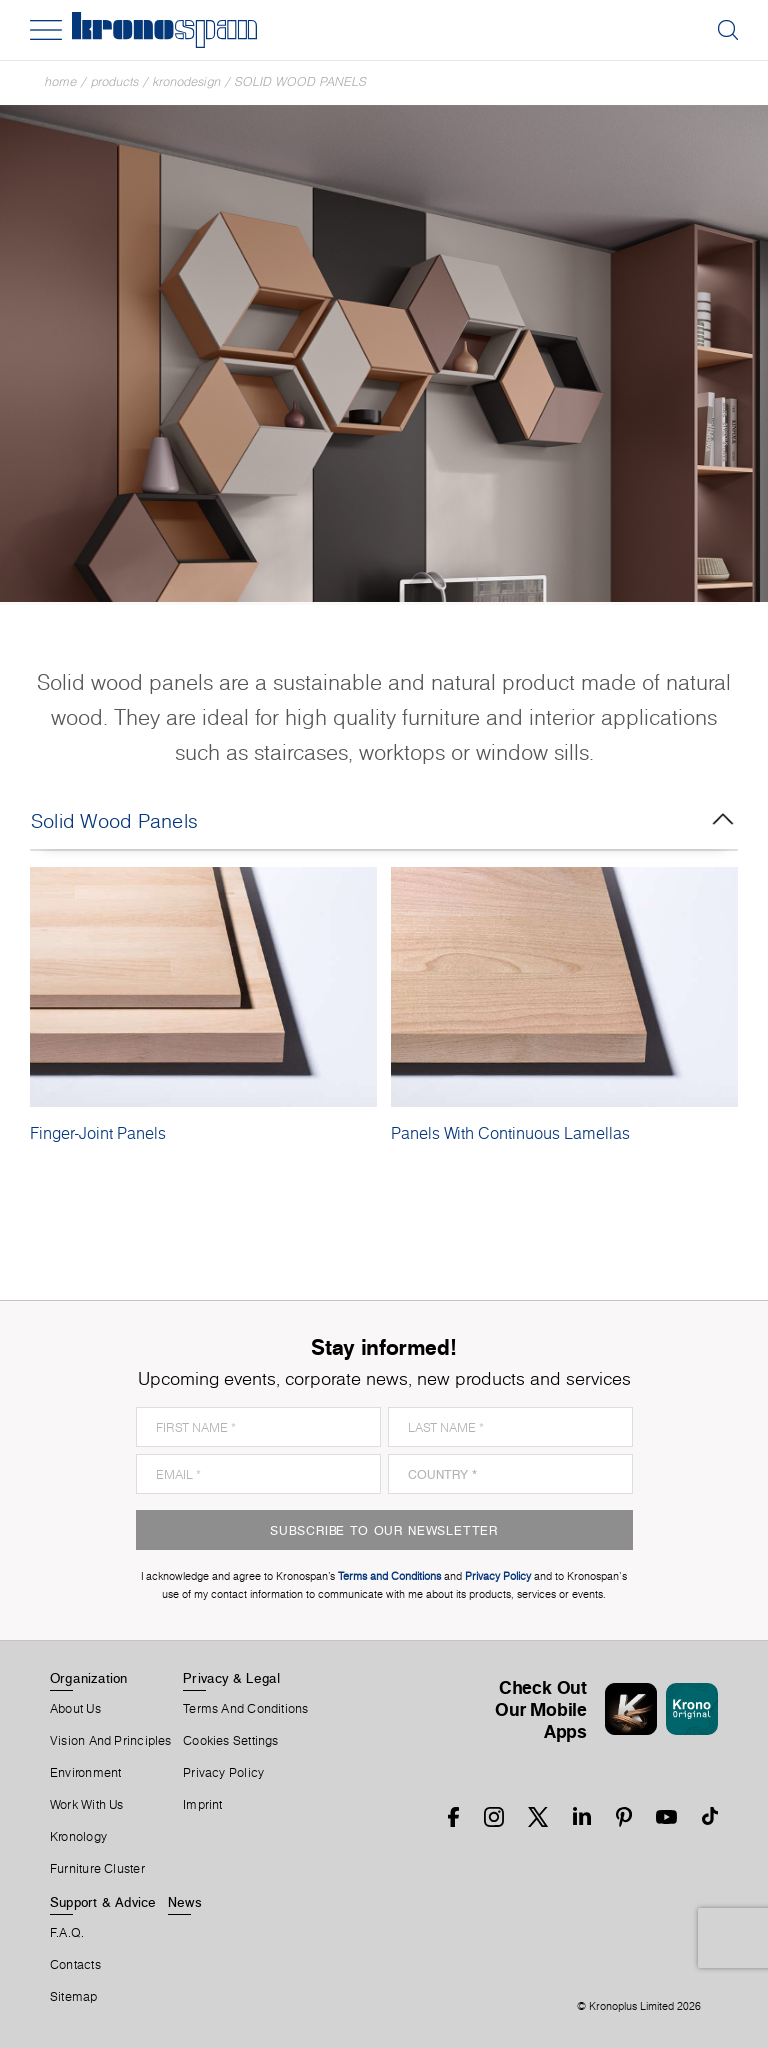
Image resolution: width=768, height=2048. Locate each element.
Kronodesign (187, 81)
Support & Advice (103, 1902)
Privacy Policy (223, 1773)
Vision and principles (111, 1741)
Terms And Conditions (245, 1709)
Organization (89, 1678)
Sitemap (74, 1997)
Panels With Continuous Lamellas (510, 1133)
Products (115, 81)
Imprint (203, 1805)
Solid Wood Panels (301, 81)
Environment (85, 1773)
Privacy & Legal (231, 1678)
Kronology (78, 1837)
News (185, 1902)
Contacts (75, 1965)
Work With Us (87, 1805)
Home (61, 81)
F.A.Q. (67, 1933)
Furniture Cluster (97, 1869)
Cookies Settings (231, 1741)
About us (75, 1709)
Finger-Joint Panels (98, 1133)
